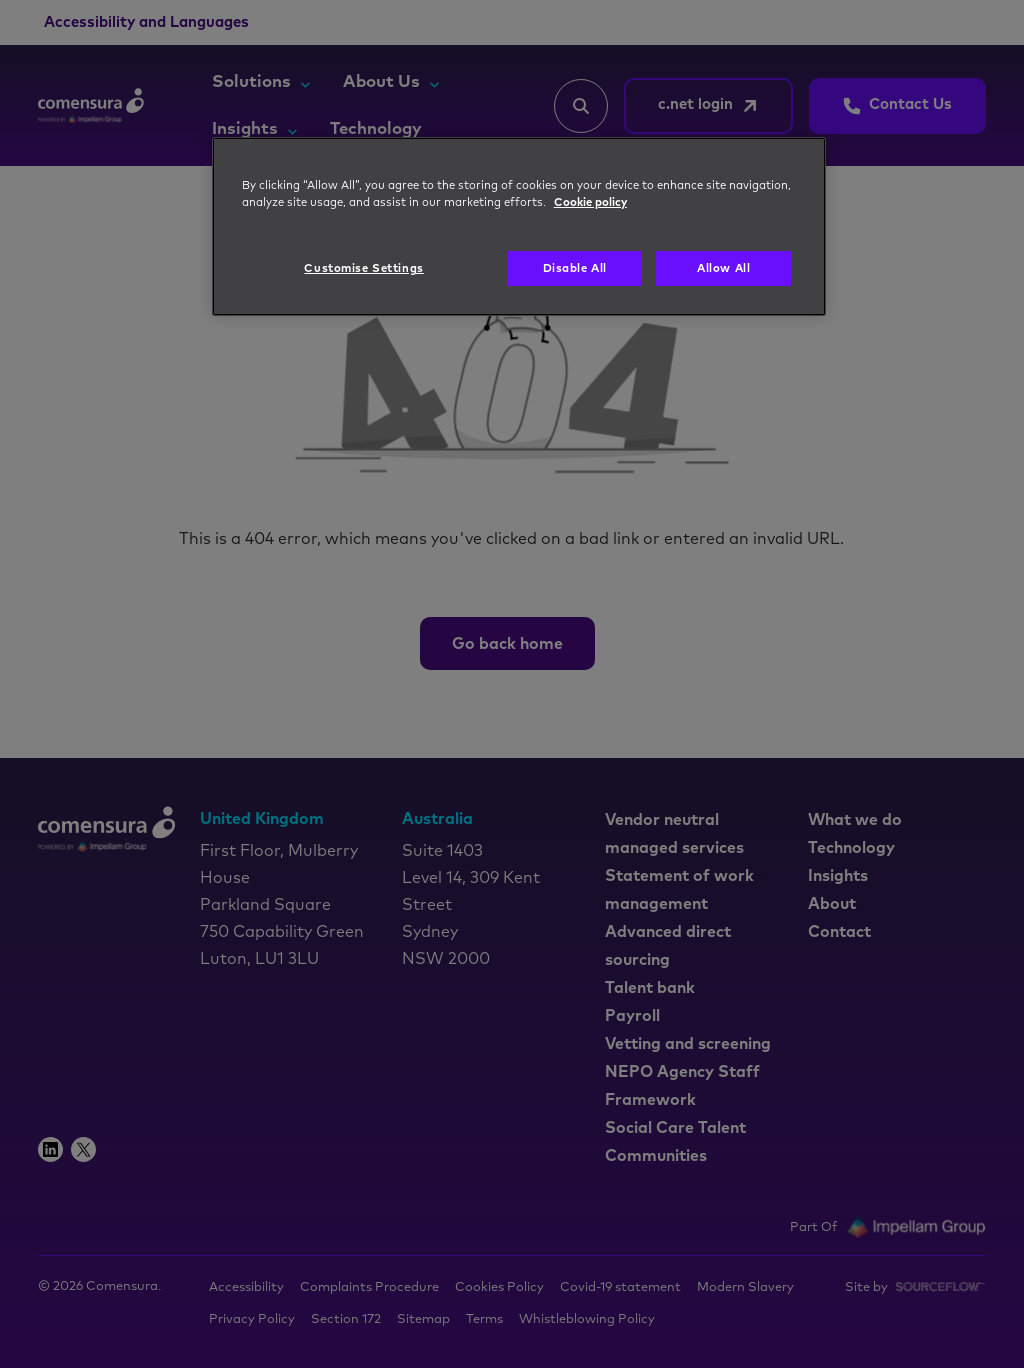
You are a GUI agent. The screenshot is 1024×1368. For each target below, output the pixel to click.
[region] (519, 227)
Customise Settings (363, 268)
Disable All (575, 268)
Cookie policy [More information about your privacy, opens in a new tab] (590, 202)
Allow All (723, 268)
